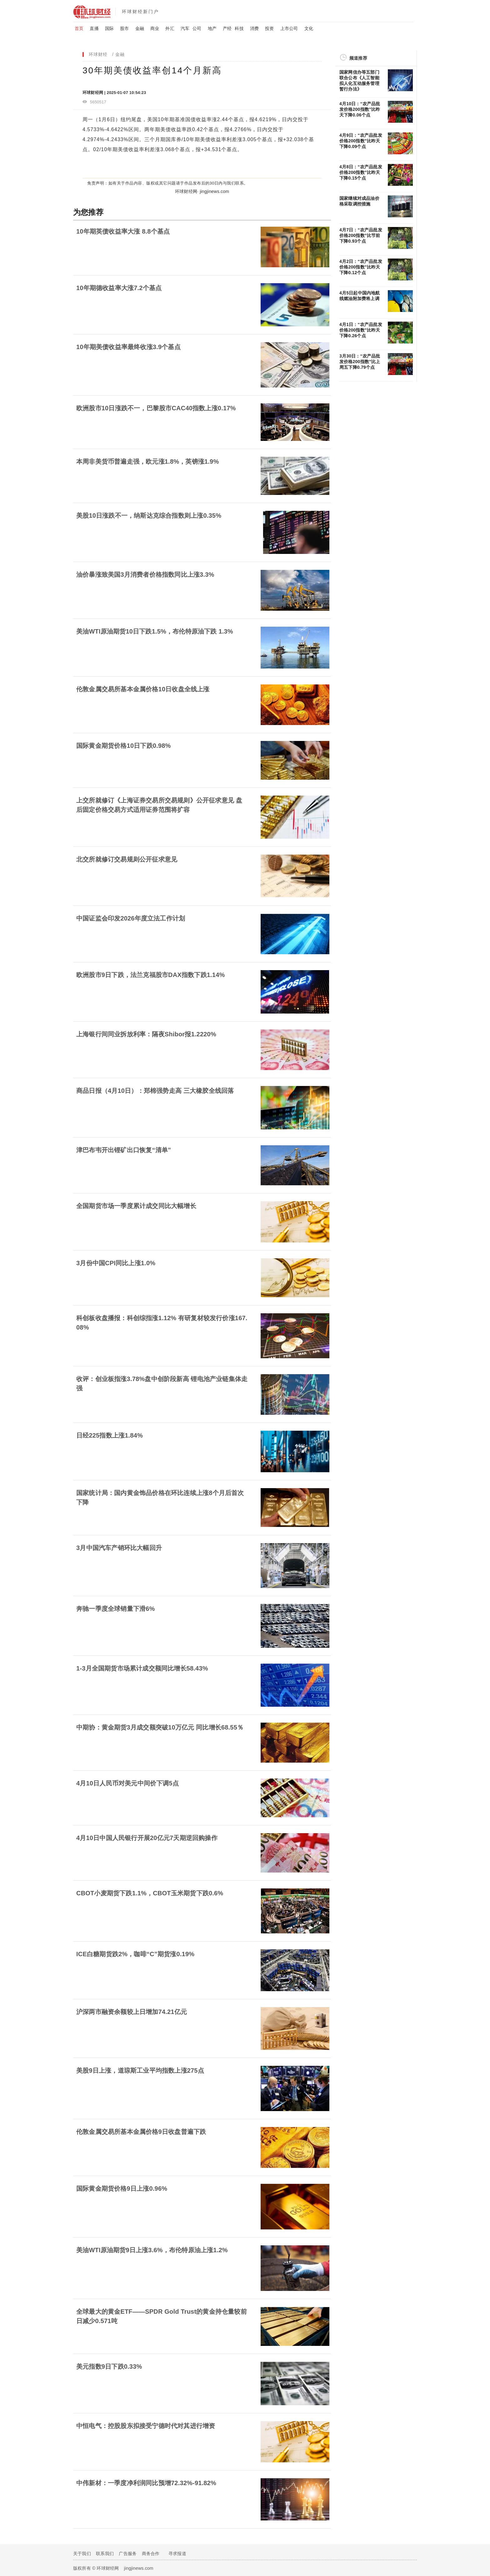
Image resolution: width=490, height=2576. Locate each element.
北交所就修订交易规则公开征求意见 (126, 859)
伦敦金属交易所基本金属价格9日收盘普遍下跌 (141, 2131)
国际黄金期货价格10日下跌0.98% (123, 745)
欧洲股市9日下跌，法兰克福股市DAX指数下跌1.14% (150, 974)
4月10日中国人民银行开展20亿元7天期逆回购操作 (147, 1837)
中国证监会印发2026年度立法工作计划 (130, 918)
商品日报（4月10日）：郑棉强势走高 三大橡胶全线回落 (155, 1090)
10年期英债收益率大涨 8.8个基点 (123, 231)
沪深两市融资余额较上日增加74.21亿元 (131, 2011)
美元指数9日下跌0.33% (109, 2366)
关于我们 (82, 2553)
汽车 (185, 28)
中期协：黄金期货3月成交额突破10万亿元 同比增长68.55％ (159, 1727)
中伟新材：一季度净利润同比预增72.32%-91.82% (146, 2483)
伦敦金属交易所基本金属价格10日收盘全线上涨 (143, 689)
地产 (212, 28)
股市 (124, 28)
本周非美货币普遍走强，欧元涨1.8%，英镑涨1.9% (147, 461)
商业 (154, 28)
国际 (109, 28)
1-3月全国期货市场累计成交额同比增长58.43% (142, 1668)
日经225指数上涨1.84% (109, 1435)
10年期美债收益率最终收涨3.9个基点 (128, 346)
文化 (308, 28)
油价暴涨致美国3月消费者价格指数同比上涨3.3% (145, 574)
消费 (254, 28)
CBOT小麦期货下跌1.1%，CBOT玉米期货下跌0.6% (149, 1893)
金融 (139, 28)
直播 (94, 28)
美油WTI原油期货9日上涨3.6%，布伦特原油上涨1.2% (152, 2250)
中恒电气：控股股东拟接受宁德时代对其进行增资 (145, 2425)
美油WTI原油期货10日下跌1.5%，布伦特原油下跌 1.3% (154, 631)
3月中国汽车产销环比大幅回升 (119, 1547)
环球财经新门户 (140, 11)
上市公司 (289, 28)
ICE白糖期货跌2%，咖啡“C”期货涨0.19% (135, 1954)
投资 (269, 28)
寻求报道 (177, 2553)
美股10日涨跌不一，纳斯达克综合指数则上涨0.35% (148, 515)
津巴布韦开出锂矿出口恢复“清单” (123, 1150)
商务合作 (151, 2553)
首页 (79, 28)
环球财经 (98, 54)
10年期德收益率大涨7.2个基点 (119, 287)
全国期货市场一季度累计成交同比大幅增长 (136, 1205)
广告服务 (128, 2553)
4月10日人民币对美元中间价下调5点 (127, 1783)
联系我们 (105, 2553)
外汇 (169, 28)
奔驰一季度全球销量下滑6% (115, 1608)
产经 (227, 28)
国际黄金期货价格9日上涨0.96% (121, 2188)
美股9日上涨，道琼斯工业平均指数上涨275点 (140, 2070)
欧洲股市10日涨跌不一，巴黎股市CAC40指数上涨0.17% (156, 408)
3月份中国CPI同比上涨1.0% (115, 1263)
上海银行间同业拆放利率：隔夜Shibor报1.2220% (146, 1034)
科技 (239, 28)
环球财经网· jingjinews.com (202, 191)
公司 (196, 28)
